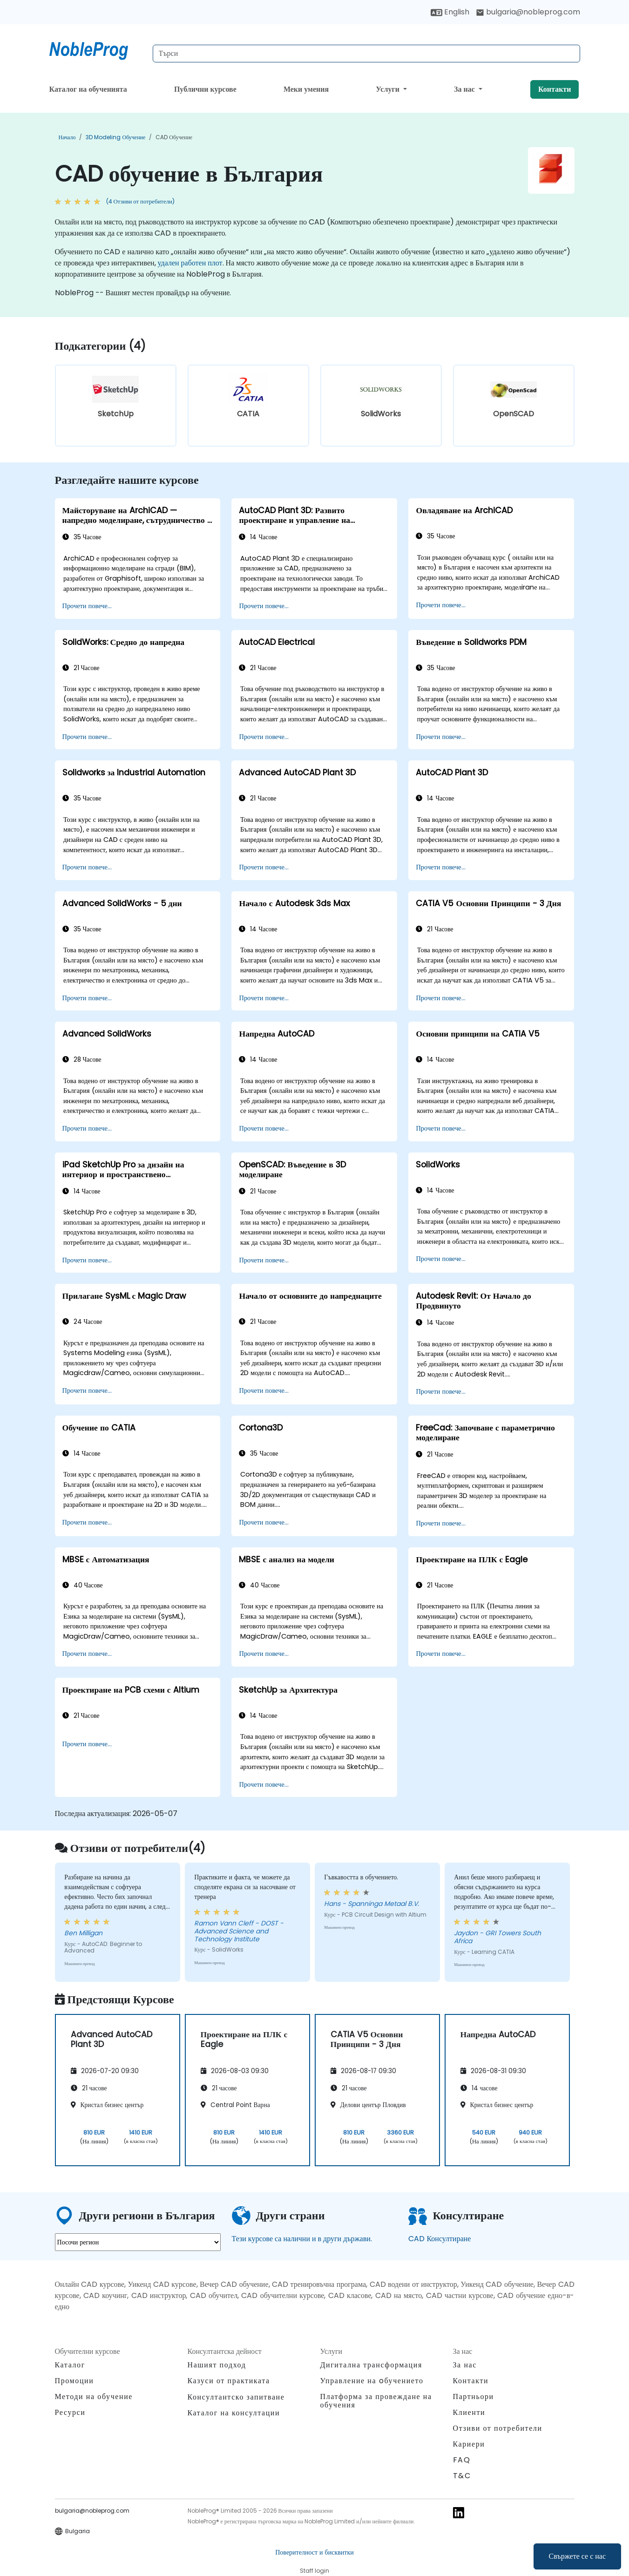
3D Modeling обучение (115, 137)
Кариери (469, 2444)
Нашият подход (217, 2364)
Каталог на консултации (234, 2412)
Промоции (74, 2380)
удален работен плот (190, 263)
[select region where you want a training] (138, 2242)
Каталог (70, 2364)
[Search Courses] (366, 53)
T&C (462, 2475)
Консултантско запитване (236, 2397)
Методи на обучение (94, 2396)
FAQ (462, 2459)
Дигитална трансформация (371, 2364)
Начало (67, 137)
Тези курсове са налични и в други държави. (302, 2238)
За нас (465, 89)
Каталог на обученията (88, 89)
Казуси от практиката (229, 2380)
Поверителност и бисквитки (314, 2552)
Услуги (388, 89)
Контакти (554, 89)
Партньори (473, 2396)
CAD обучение (174, 137)
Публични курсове (205, 89)
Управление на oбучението (372, 2380)
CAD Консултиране (439, 2238)
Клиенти (469, 2412)
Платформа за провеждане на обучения (376, 2400)
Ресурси (70, 2412)
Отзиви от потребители (497, 2428)
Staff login (314, 2571)
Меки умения (306, 89)
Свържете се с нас (577, 2556)
